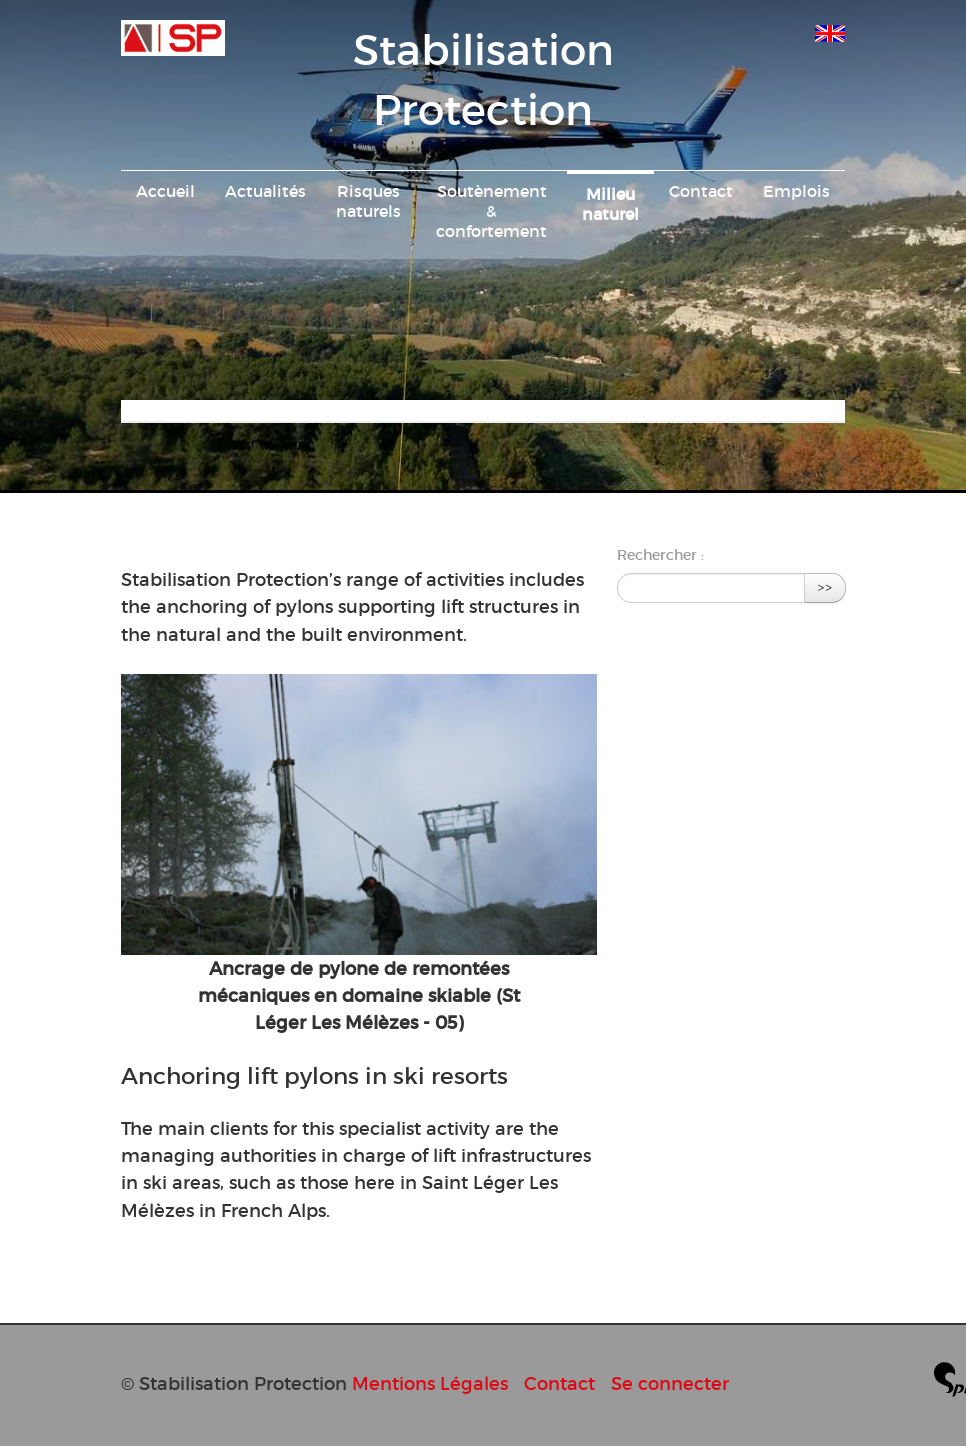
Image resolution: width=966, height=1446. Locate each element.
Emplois (796, 191)
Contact (701, 191)
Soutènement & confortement (491, 211)
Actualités (265, 191)
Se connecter (670, 1383)
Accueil (165, 191)
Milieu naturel (610, 204)
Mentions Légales (430, 1383)
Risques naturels (368, 201)
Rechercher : (660, 555)
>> (825, 587)
